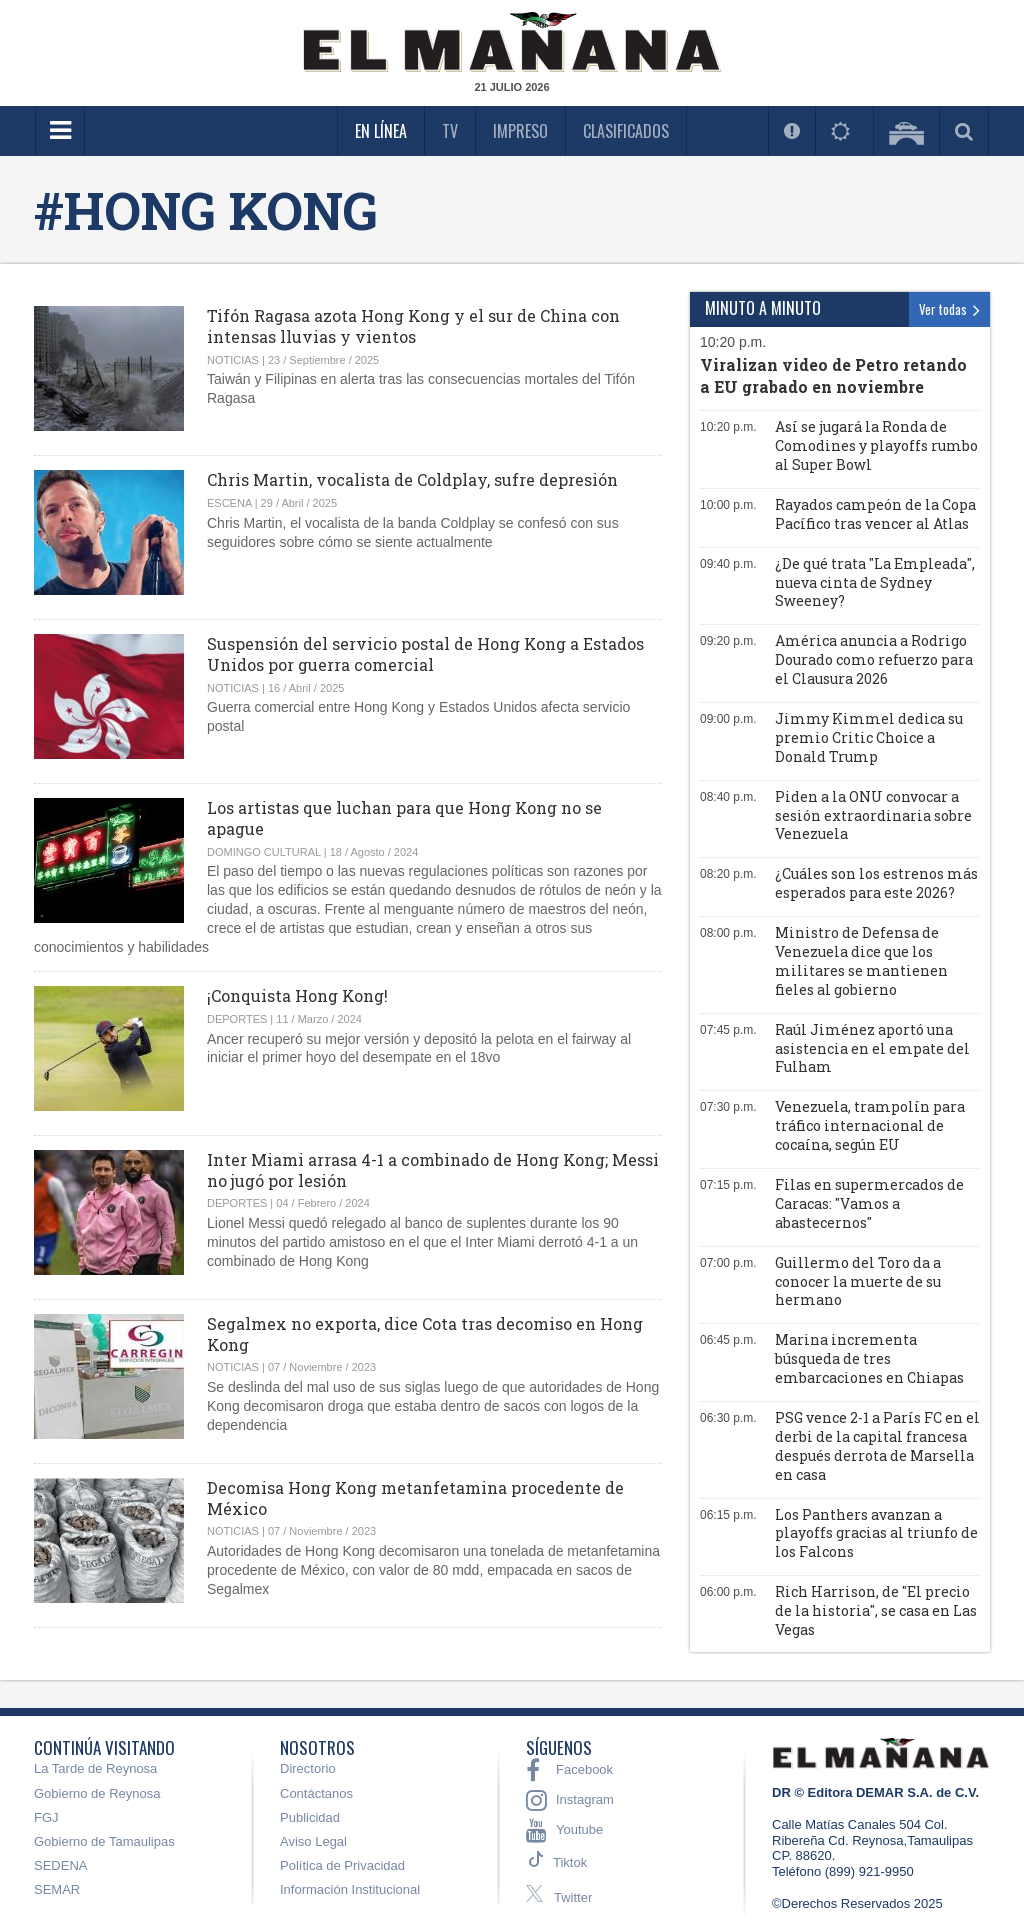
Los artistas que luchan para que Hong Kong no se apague (404, 818)
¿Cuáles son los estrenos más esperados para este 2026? (876, 883)
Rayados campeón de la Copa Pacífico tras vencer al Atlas (875, 514)
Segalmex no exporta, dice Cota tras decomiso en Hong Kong (425, 1334)
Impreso (520, 131)
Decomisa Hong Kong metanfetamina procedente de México (415, 1498)
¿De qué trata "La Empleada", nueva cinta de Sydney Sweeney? (875, 582)
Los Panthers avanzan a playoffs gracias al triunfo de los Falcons (876, 1533)
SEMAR (57, 1889)
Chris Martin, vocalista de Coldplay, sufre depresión (412, 479)
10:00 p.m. (728, 505)
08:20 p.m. (728, 874)
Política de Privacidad (342, 1865)
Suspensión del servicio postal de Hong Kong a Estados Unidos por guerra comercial (425, 654)
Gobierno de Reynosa (97, 1793)
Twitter (559, 1895)
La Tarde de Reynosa (95, 1768)
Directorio (308, 1768)
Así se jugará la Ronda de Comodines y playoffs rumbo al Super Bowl (876, 445)
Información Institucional (350, 1889)
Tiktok (570, 1862)
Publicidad (310, 1817)
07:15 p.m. (728, 1185)
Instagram (570, 1800)
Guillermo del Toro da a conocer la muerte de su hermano (858, 1281)
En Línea (381, 131)
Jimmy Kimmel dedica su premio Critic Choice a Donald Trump (869, 737)
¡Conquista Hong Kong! (297, 995)
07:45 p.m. (728, 1030)
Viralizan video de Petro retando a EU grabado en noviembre (833, 375)
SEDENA (60, 1865)
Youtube (564, 1830)
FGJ (46, 1817)
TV (450, 131)
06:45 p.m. (728, 1340)
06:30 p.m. (728, 1418)
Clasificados (626, 131)
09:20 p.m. (728, 641)
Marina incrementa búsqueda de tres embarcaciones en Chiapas (869, 1358)
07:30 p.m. (728, 1107)
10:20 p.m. (733, 342)
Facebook (569, 1770)
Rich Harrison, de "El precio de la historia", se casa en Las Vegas (876, 1610)
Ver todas (949, 309)
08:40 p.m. (728, 797)
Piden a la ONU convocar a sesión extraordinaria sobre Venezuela (873, 815)
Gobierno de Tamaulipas (104, 1841)
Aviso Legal (313, 1841)
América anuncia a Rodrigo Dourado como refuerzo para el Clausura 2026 (874, 659)
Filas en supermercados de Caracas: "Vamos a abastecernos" (869, 1203)
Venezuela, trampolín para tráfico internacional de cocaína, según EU (870, 1125)
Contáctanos (316, 1793)
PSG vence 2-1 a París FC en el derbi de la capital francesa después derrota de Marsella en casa (877, 1446)
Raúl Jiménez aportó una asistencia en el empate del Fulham (872, 1048)
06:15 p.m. (728, 1515)
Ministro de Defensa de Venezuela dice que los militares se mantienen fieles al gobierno (861, 961)
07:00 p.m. (728, 1263)
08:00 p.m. (728, 933)
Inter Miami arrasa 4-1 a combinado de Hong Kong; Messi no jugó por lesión (433, 1170)
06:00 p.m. (728, 1592)
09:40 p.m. (728, 564)
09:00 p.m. (728, 719)
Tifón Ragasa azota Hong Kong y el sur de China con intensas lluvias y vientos (413, 326)
